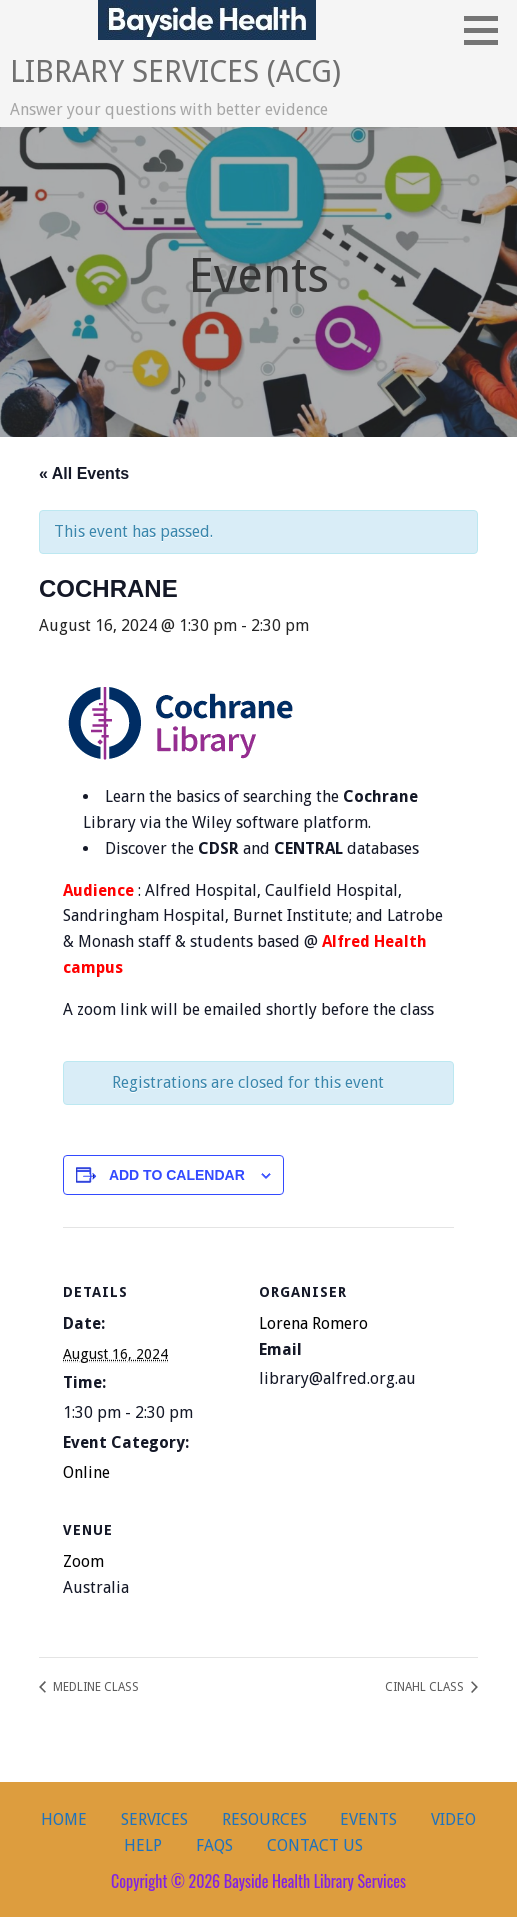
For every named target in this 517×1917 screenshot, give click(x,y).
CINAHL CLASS (426, 1687)
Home (64, 1819)
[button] (488, 30)
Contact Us (315, 1845)
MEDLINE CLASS (94, 1687)
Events (368, 1819)
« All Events (84, 473)
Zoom (83, 1561)
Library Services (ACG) (175, 71)
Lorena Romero (313, 1323)
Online (86, 1472)
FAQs (214, 1845)
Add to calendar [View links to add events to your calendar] (177, 1175)
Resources (264, 1819)
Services (154, 1819)
